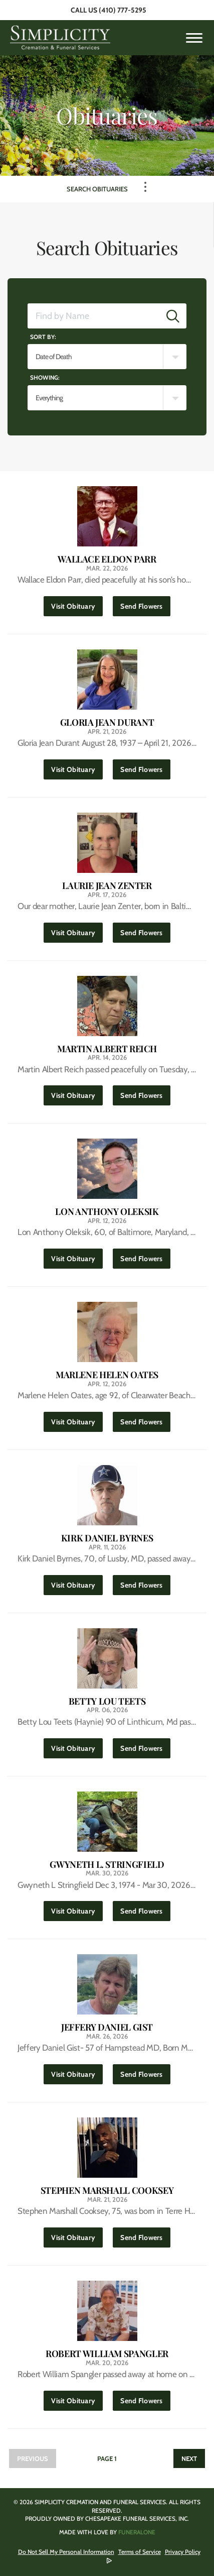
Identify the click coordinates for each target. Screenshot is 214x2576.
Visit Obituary (77, 603)
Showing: (45, 377)
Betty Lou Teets (107, 1701)
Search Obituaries (97, 189)
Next (189, 2458)
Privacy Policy (182, 2551)
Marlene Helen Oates (107, 1375)
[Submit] (172, 315)
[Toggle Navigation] (145, 187)
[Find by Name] (94, 315)
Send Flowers (145, 603)
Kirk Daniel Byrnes (107, 1538)
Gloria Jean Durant (107, 722)
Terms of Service (139, 2551)
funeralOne (136, 2532)
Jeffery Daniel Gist (107, 2027)
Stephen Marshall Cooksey (107, 2190)
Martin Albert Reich (107, 1049)
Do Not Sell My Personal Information (66, 2551)
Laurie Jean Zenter (107, 885)
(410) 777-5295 (122, 10)
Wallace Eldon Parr (107, 559)
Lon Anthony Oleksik (106, 1211)
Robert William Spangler (107, 2353)
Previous (32, 2458)
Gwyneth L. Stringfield (107, 1864)
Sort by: (43, 337)
